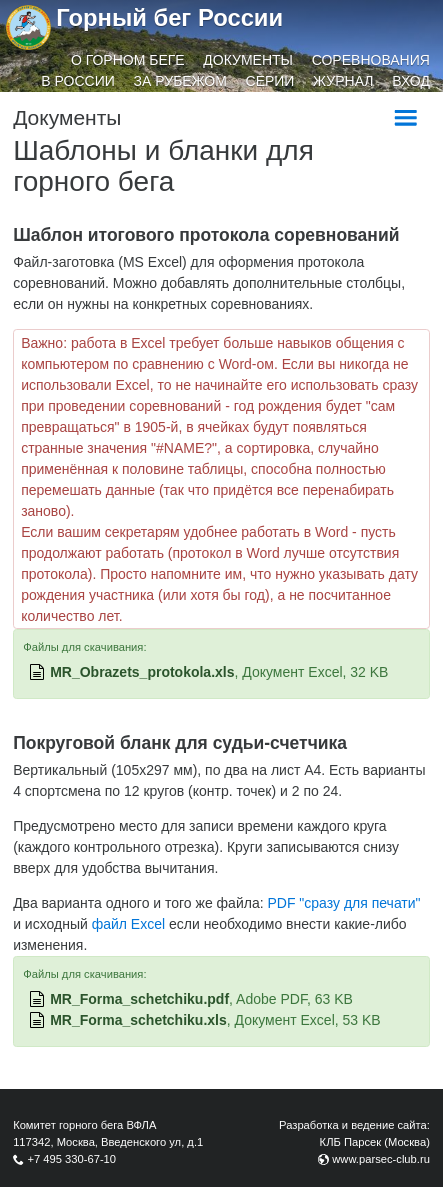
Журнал (343, 81)
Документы (248, 60)
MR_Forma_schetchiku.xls (138, 1020)
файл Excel (128, 924)
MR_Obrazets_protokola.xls (142, 672)
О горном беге (128, 60)
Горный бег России (169, 17)
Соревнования (371, 60)
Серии (270, 81)
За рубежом (180, 81)
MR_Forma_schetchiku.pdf (139, 999)
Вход (411, 81)
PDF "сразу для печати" (343, 903)
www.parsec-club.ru (381, 1159)
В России (78, 81)
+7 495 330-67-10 (71, 1159)
